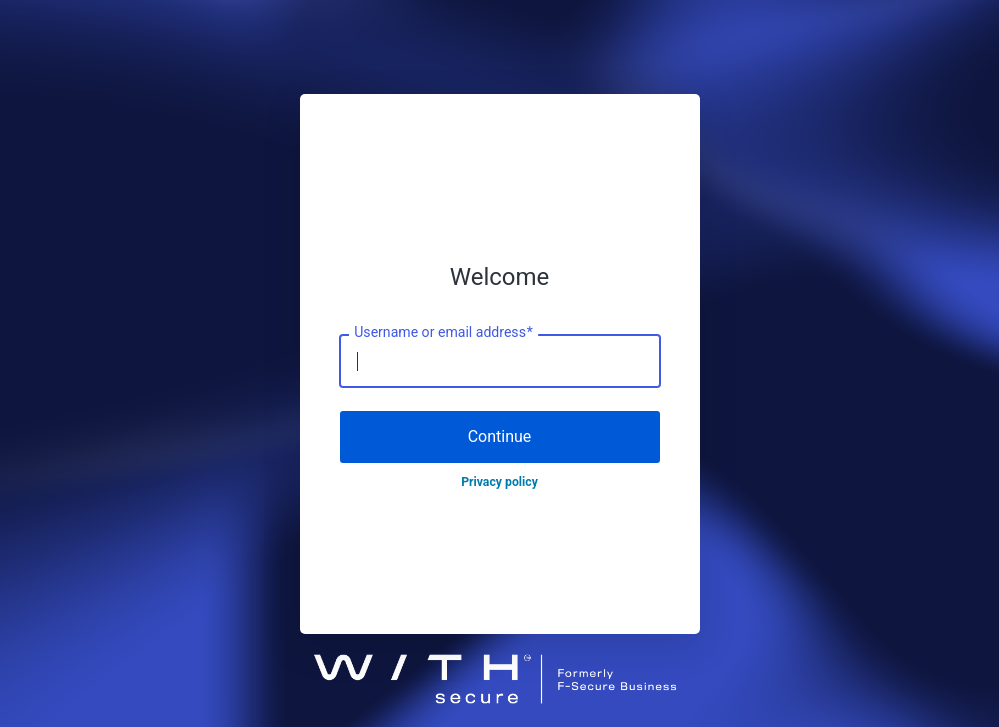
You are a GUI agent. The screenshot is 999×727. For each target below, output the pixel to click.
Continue (500, 436)
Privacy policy (499, 482)
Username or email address (443, 333)
